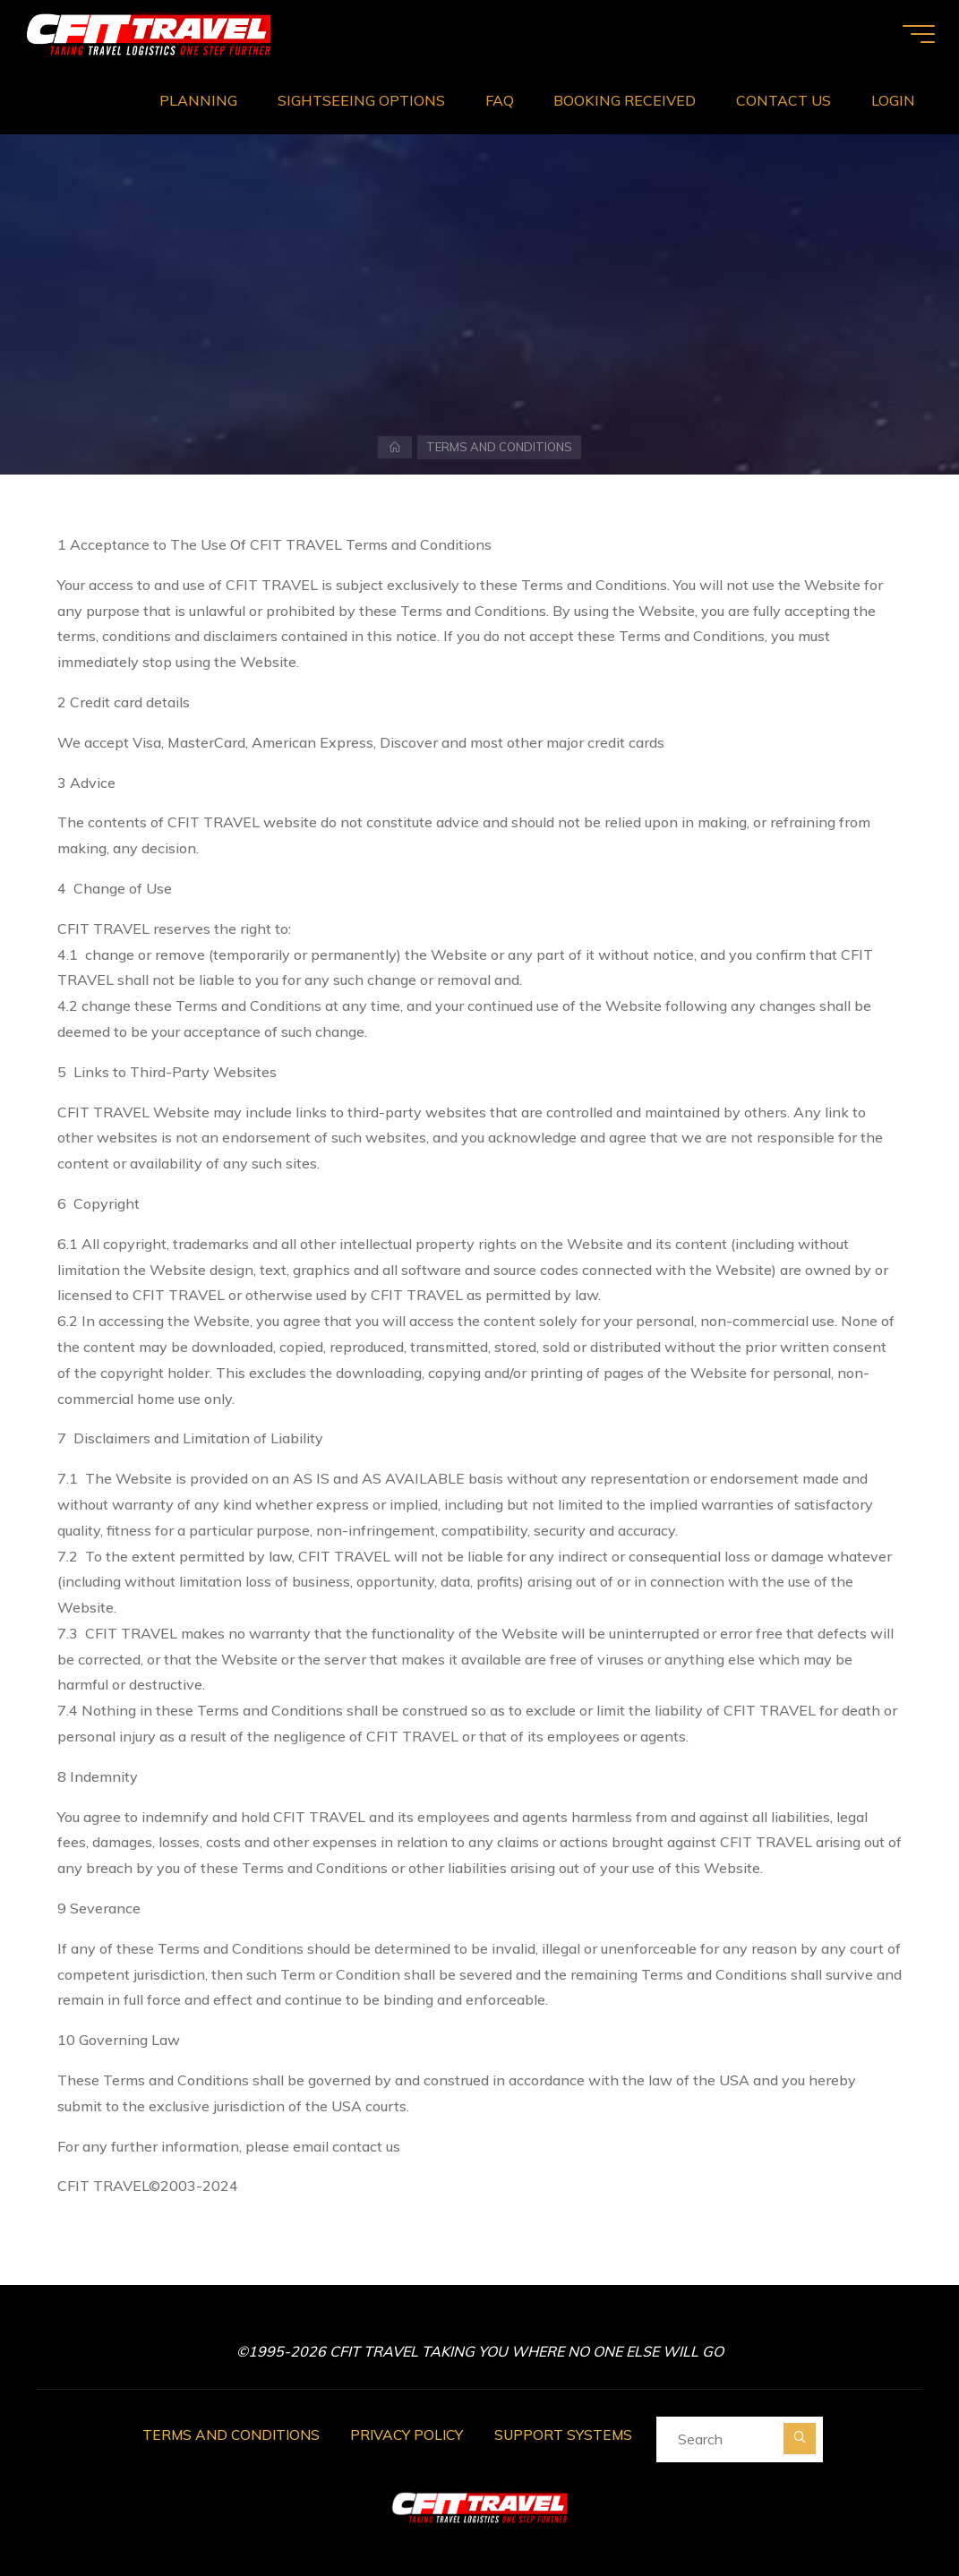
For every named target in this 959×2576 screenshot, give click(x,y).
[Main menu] (914, 34)
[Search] (806, 2436)
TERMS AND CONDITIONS (228, 2433)
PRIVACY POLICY (409, 2433)
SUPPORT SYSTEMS (568, 2433)
